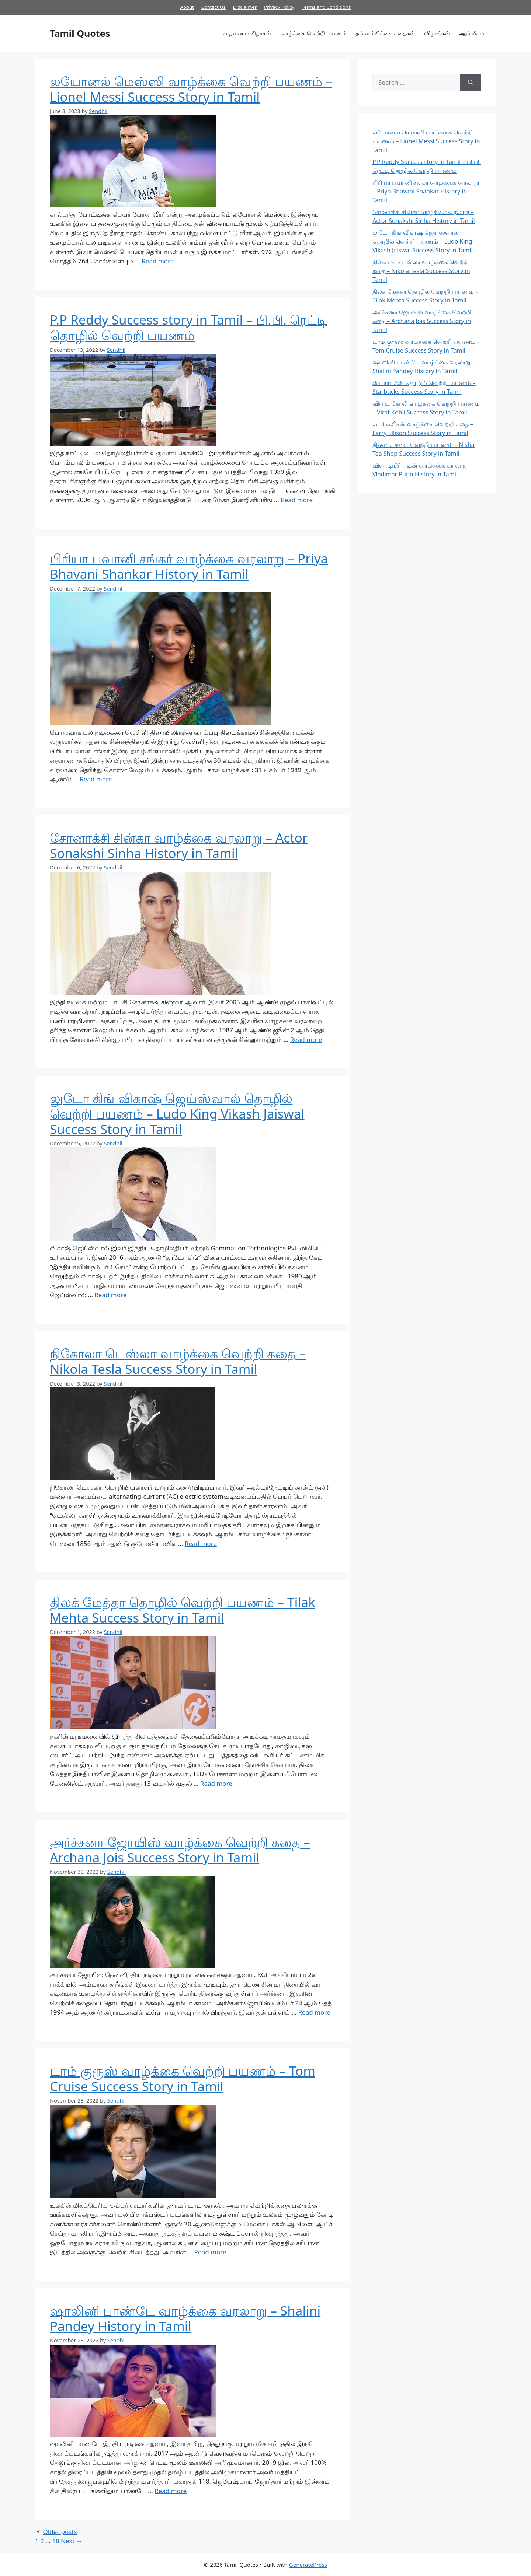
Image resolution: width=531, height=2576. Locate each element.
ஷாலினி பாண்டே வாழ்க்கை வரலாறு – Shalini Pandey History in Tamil (185, 2318)
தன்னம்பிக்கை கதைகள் (385, 33)
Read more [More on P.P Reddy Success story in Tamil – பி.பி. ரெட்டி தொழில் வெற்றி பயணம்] (297, 500)
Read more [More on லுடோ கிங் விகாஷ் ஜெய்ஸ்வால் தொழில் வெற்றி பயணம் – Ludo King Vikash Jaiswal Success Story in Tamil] (110, 1295)
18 (55, 2541)
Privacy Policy (279, 7)
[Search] (470, 82)
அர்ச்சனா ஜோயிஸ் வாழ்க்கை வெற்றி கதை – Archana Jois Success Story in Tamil (180, 1849)
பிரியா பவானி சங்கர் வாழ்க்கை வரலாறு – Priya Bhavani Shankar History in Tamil (189, 566)
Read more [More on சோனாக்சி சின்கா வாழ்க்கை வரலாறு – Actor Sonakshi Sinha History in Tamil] (306, 1039)
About (187, 7)
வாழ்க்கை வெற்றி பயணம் (313, 33)
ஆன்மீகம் (471, 33)
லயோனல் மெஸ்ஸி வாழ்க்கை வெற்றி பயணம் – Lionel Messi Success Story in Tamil (191, 89)
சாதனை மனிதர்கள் (247, 33)
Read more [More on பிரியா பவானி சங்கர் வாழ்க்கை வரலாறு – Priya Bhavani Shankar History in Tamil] (96, 779)
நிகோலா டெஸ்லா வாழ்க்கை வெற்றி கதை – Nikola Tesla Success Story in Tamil (178, 1361)
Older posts (60, 2531)
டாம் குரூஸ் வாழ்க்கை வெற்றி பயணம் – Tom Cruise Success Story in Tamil (182, 2078)
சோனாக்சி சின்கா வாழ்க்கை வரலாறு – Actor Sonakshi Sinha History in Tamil (179, 845)
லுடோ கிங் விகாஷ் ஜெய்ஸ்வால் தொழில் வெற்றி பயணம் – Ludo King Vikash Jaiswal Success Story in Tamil (177, 1113)
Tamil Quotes (80, 33)
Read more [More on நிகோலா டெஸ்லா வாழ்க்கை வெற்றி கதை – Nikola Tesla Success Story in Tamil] (201, 1543)
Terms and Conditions (326, 7)
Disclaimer (245, 7)
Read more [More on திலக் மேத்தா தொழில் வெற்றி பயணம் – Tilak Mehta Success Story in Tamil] (216, 1783)
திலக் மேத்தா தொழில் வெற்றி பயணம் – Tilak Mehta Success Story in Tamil (182, 1609)
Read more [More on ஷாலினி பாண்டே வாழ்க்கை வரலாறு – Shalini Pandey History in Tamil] (171, 2490)
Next (72, 2541)
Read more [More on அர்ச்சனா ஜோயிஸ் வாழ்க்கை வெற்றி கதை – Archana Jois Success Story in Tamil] (314, 2012)
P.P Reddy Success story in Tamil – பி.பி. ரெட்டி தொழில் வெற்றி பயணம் (188, 327)
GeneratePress (308, 2564)
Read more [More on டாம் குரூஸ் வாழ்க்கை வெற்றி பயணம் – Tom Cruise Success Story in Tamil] (210, 2252)
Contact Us (213, 7)
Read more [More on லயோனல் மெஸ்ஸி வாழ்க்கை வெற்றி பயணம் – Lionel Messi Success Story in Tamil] (158, 261)
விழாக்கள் (437, 33)
